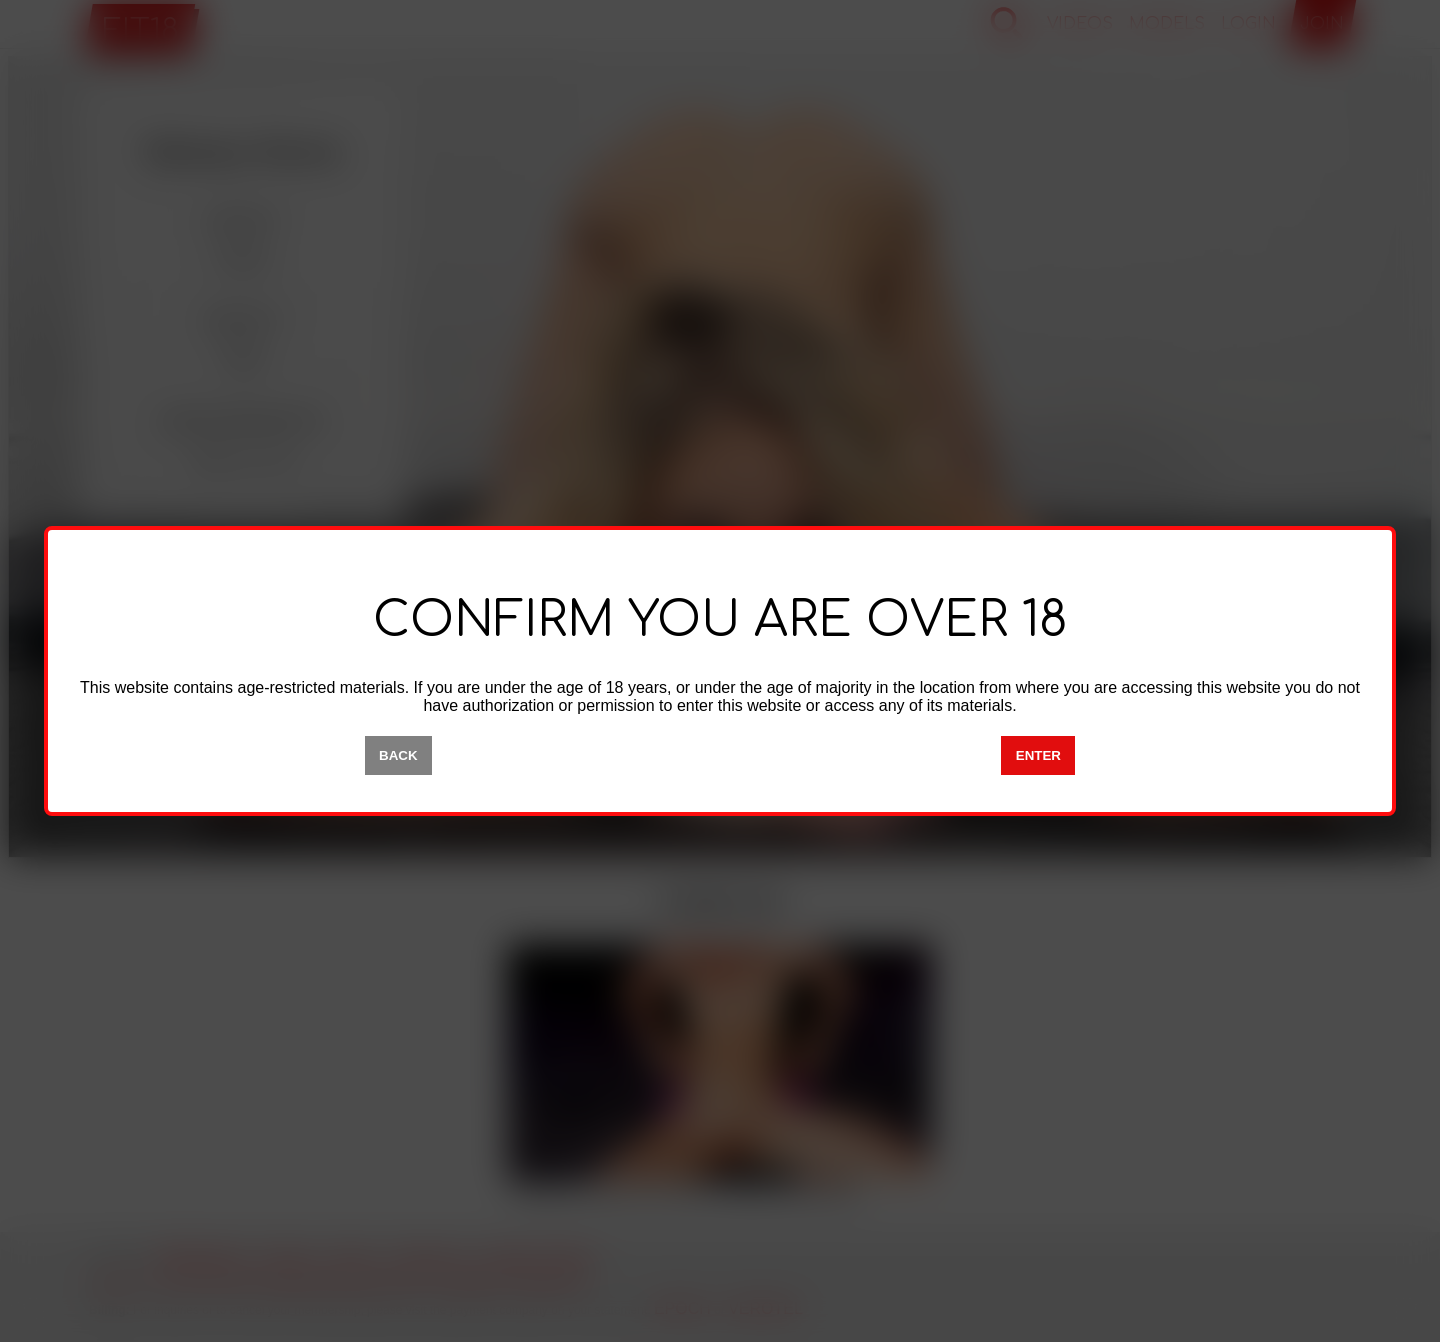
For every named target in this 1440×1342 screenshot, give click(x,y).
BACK (398, 755)
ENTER (1038, 755)
